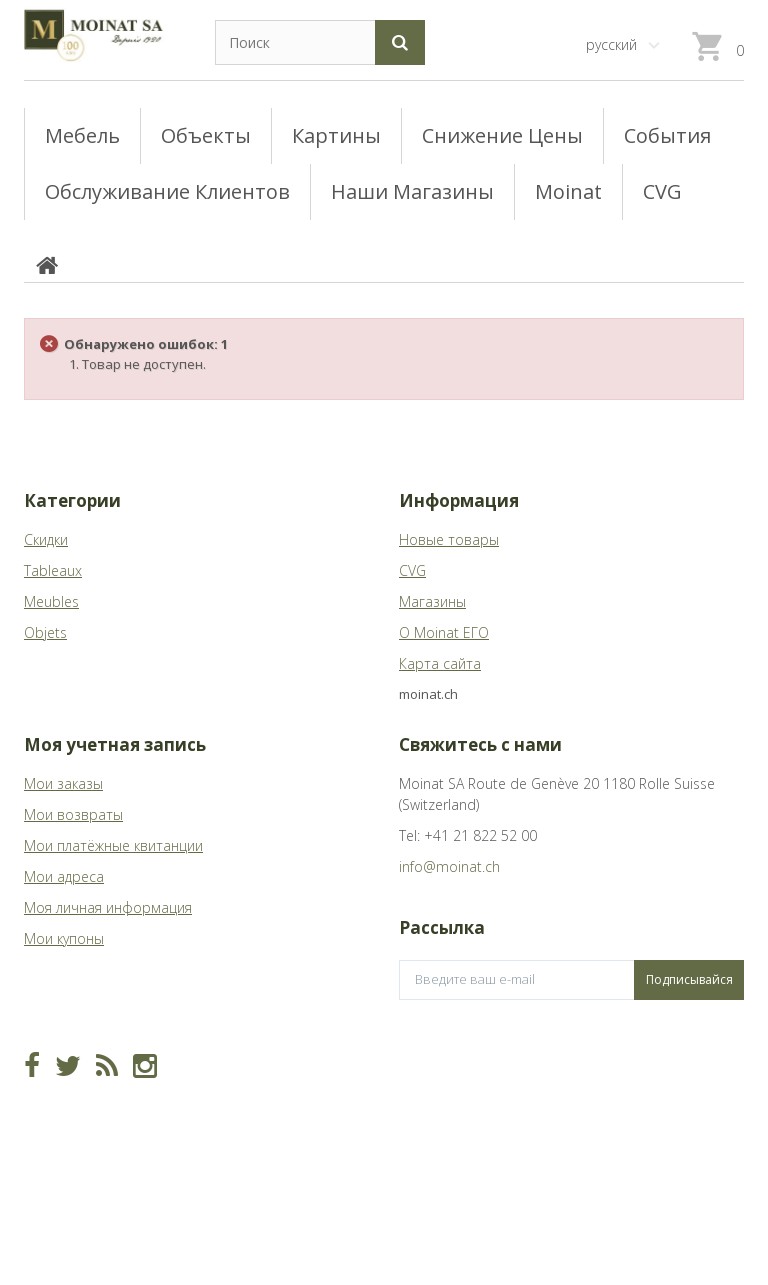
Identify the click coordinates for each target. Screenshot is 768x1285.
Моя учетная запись (115, 744)
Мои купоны (64, 938)
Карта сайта (440, 663)
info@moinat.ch (449, 866)
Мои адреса (64, 876)
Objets (45, 632)
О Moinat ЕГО (444, 632)
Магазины (432, 601)
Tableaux (53, 570)
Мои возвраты (73, 814)
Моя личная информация (108, 907)
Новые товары (449, 539)
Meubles (51, 601)
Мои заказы (63, 783)
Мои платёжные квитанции (113, 845)
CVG (412, 570)
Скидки (46, 539)
